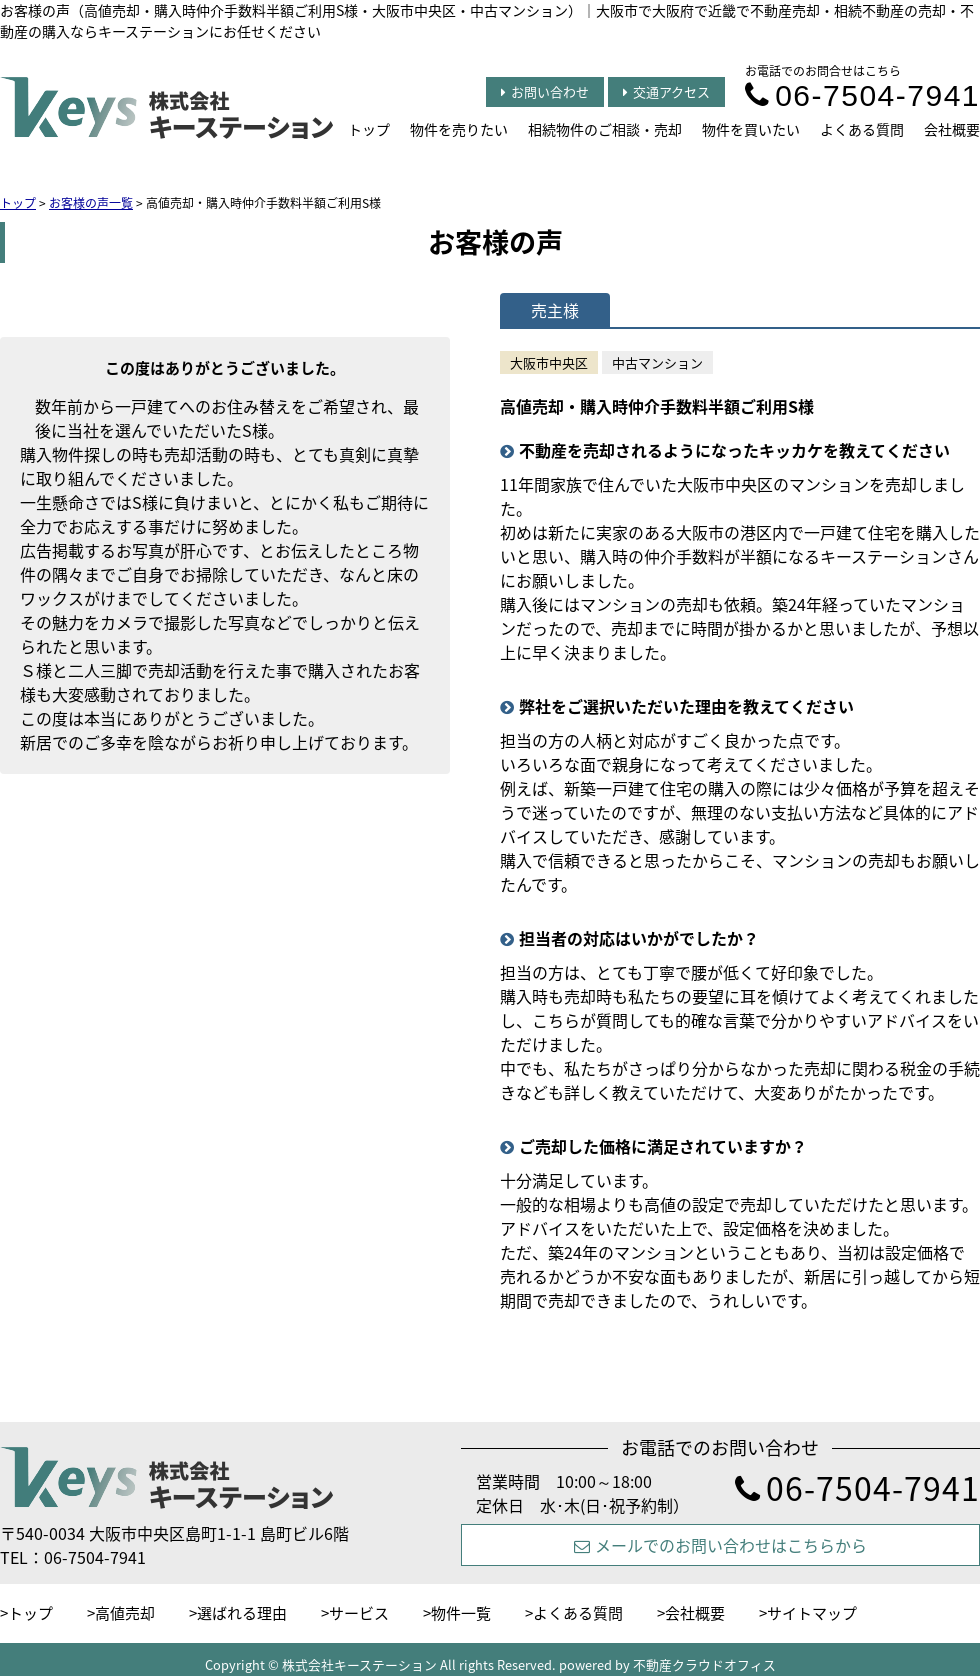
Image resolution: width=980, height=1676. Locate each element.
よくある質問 (862, 129)
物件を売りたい (459, 129)
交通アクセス (666, 91)
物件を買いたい (751, 129)
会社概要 (952, 129)
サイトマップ (812, 1613)
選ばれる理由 (242, 1613)
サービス (359, 1613)
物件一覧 (461, 1613)
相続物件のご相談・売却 (605, 129)
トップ (369, 129)
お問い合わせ (545, 91)
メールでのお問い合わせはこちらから (720, 1545)
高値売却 (125, 1613)
